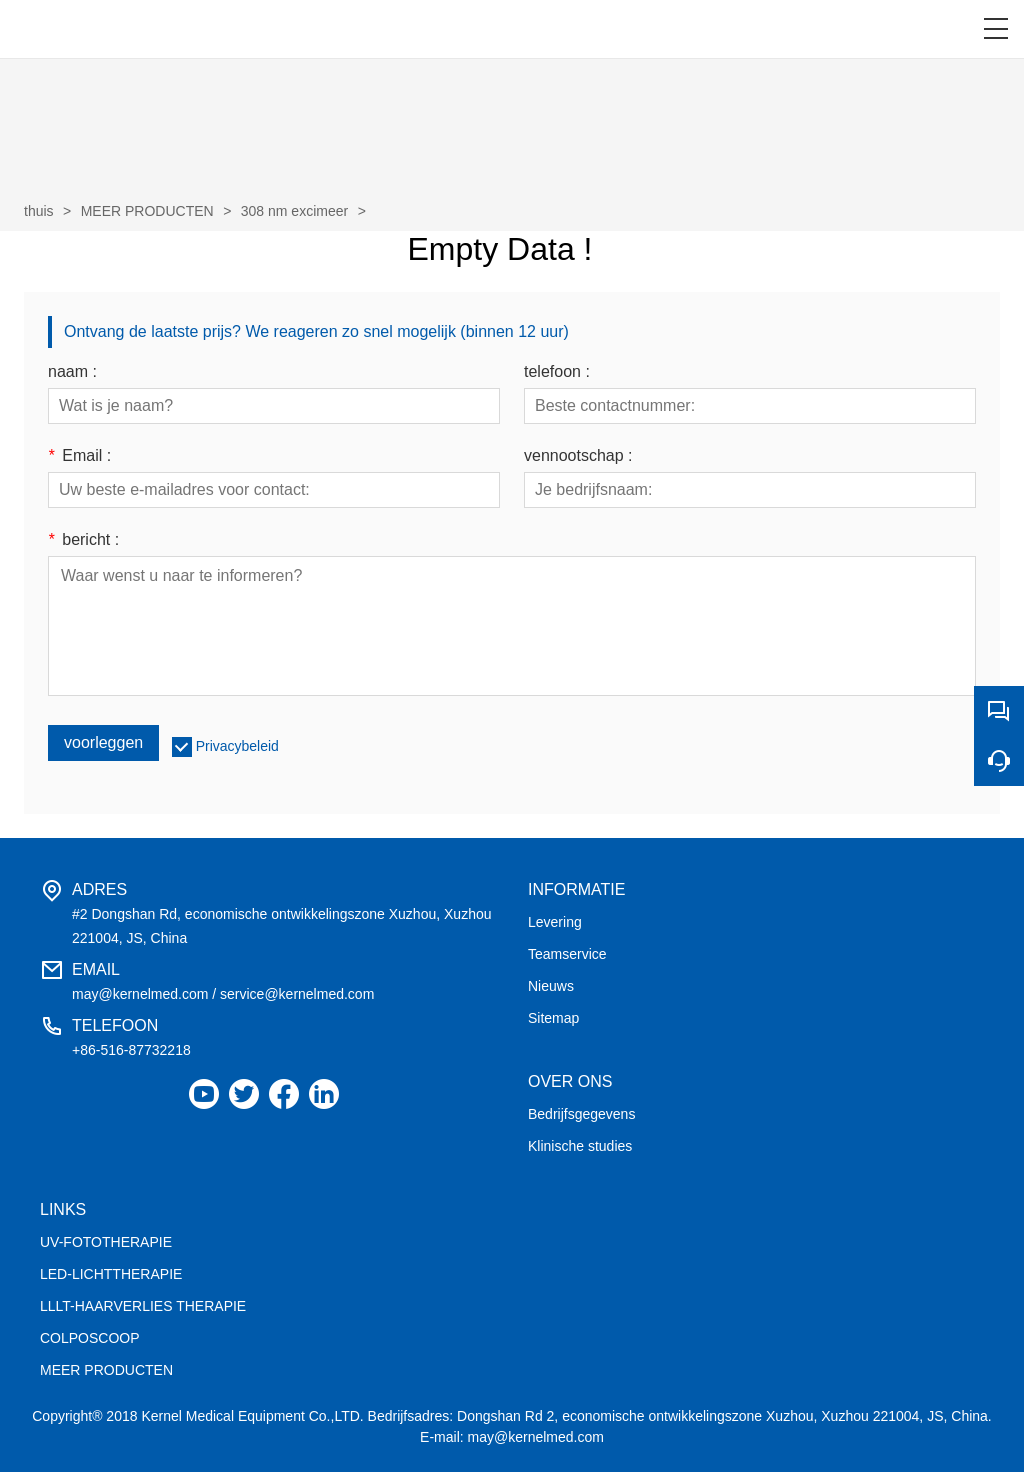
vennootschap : (578, 456)
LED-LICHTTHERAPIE (111, 1274)
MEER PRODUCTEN (147, 211)
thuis (39, 211)
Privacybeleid (237, 746)
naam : (72, 372)
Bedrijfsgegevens (581, 1114)
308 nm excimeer (294, 211)
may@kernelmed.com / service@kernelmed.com (223, 994)
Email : (79, 456)
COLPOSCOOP (90, 1338)
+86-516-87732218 (131, 1050)
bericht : (83, 540)
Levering (555, 922)
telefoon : (557, 372)
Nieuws (551, 986)
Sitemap (553, 1018)
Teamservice (567, 954)
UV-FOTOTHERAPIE (106, 1242)
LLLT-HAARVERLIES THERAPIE (143, 1306)
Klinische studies (580, 1146)
